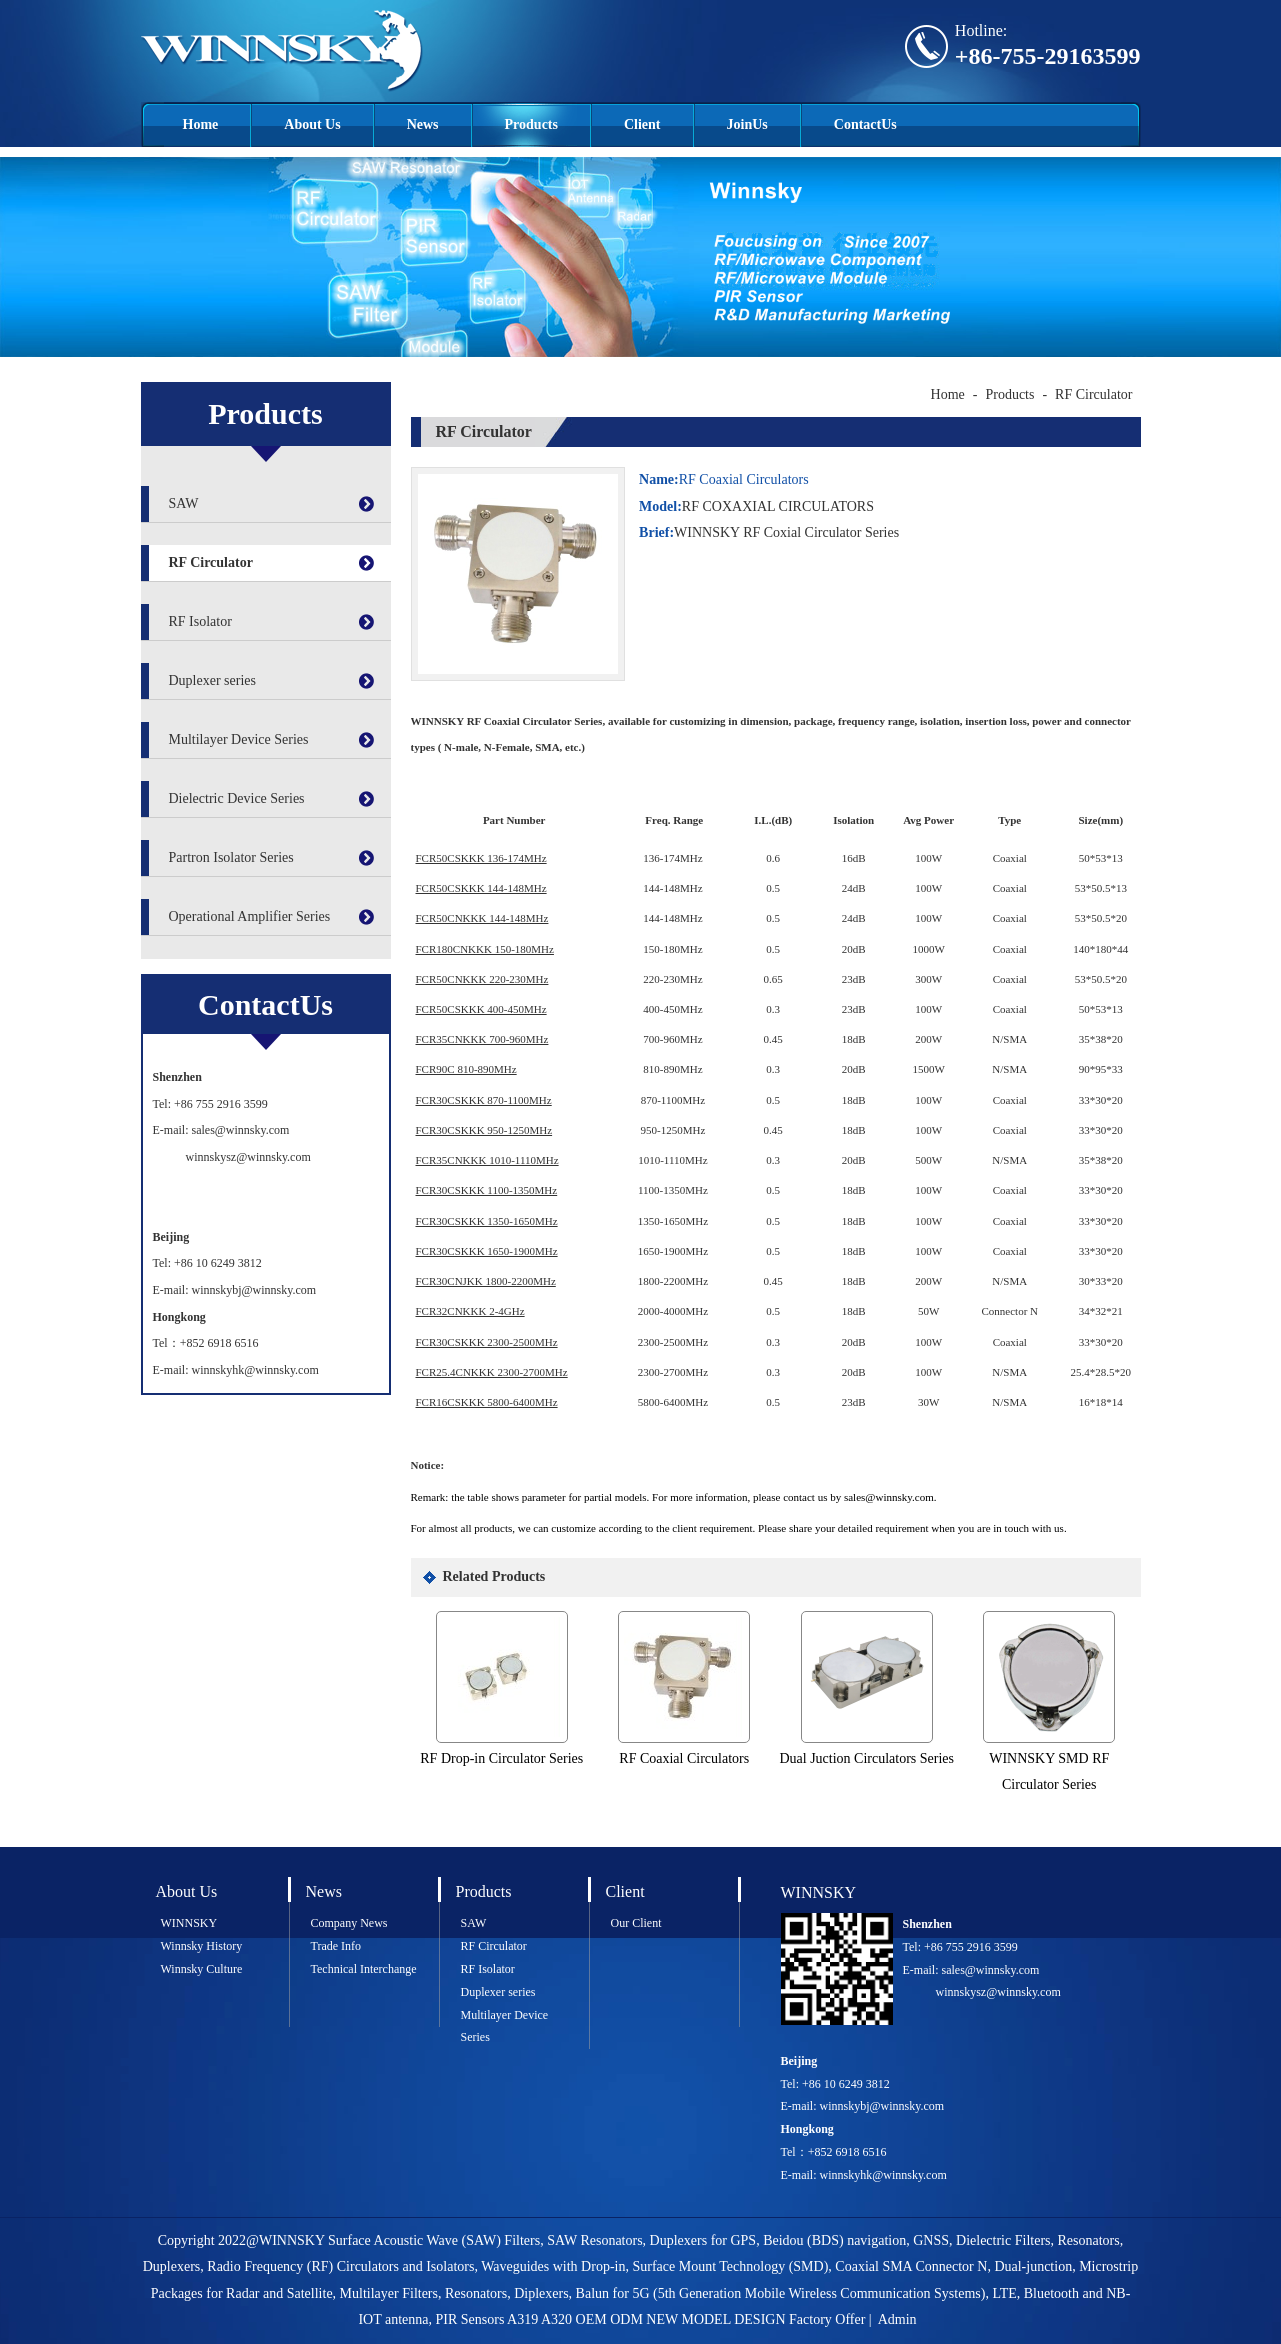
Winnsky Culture (202, 1969)
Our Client (636, 1923)
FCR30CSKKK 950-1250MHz (484, 1130)
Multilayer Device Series (239, 739)
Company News (349, 1923)
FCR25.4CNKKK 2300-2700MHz (492, 1372)
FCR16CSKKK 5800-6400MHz (487, 1402)
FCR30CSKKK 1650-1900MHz (487, 1251)
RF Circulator (211, 562)
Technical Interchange (364, 1969)
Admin (897, 2319)
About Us (312, 124)
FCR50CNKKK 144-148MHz (482, 918)
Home (201, 124)
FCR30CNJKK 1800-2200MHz (486, 1281)
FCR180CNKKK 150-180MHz (485, 949)
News (423, 124)
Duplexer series (212, 680)
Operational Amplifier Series (250, 916)
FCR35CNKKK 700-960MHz (482, 1039)
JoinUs (747, 124)
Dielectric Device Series (237, 798)
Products (531, 124)
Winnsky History (202, 1946)
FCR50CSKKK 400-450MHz (481, 1009)
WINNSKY (189, 1923)
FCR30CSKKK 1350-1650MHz (487, 1221)
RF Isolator (200, 621)
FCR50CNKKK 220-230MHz (482, 979)
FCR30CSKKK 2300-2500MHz (487, 1342)
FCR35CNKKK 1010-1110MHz (487, 1160)
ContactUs (865, 124)
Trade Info (336, 1946)
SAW (184, 503)
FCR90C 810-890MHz (466, 1069)
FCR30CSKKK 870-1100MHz (484, 1100)
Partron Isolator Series (231, 857)
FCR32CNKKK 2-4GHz (470, 1311)
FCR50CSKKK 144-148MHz (481, 888)
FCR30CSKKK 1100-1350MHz (487, 1190)
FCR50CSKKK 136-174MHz (481, 858)
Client (642, 124)
